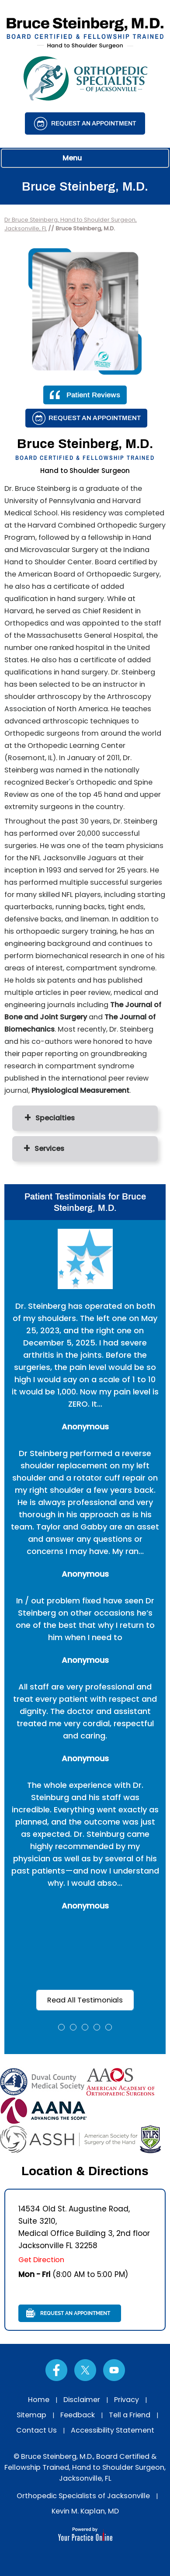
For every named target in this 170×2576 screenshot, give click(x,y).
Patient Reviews (93, 395)
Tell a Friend (129, 2415)
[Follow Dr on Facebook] (56, 2370)
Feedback (77, 2415)
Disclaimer (81, 2400)
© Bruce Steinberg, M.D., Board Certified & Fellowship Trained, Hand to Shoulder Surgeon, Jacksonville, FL (85, 2467)
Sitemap (31, 2415)
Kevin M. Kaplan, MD (85, 2511)
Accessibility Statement (112, 2430)
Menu (83, 158)
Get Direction (41, 2260)
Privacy (126, 2400)
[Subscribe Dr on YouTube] (114, 2370)
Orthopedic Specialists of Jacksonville (83, 2496)
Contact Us (36, 2430)
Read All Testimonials (85, 2000)
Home (38, 2400)
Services (49, 1149)
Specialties (55, 1118)
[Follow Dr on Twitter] (85, 2370)
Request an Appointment (93, 123)
